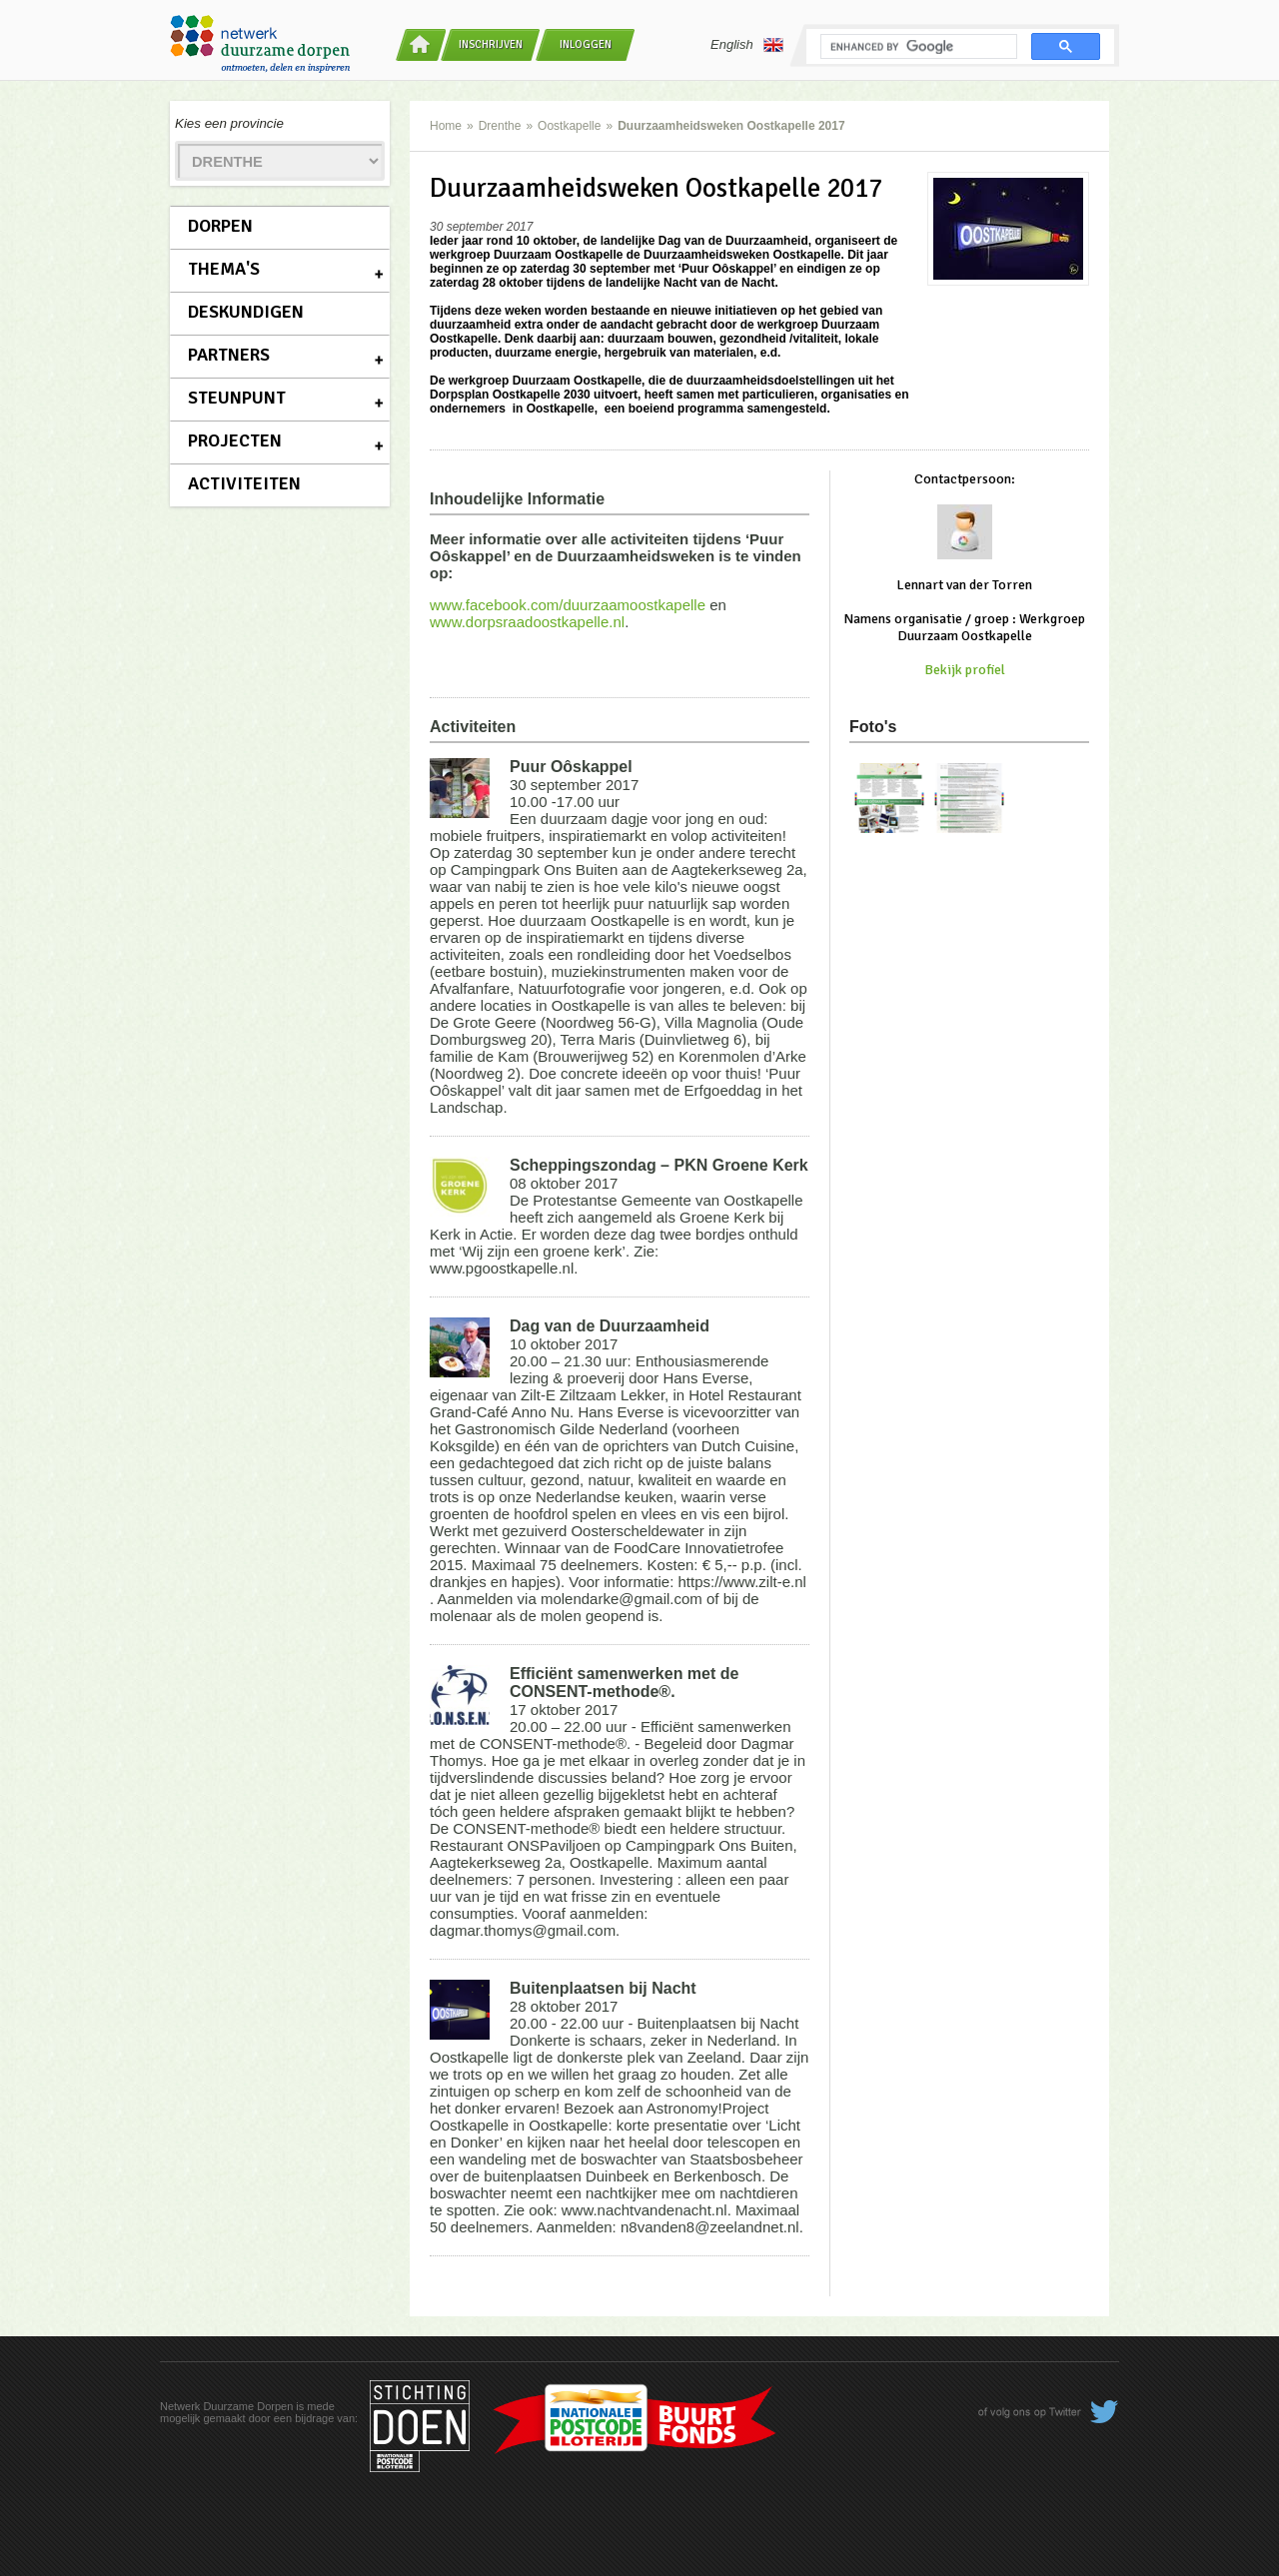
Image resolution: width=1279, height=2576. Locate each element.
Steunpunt (237, 398)
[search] (916, 47)
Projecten (235, 440)
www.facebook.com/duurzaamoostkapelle (567, 604)
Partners (229, 355)
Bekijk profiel (964, 669)
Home (446, 126)
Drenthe (500, 126)
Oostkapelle (569, 126)
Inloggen (586, 44)
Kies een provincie (229, 123)
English (746, 45)
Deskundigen (246, 312)
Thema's (224, 269)
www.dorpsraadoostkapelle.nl (527, 621)
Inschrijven (491, 44)
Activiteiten (244, 483)
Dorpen (220, 226)
